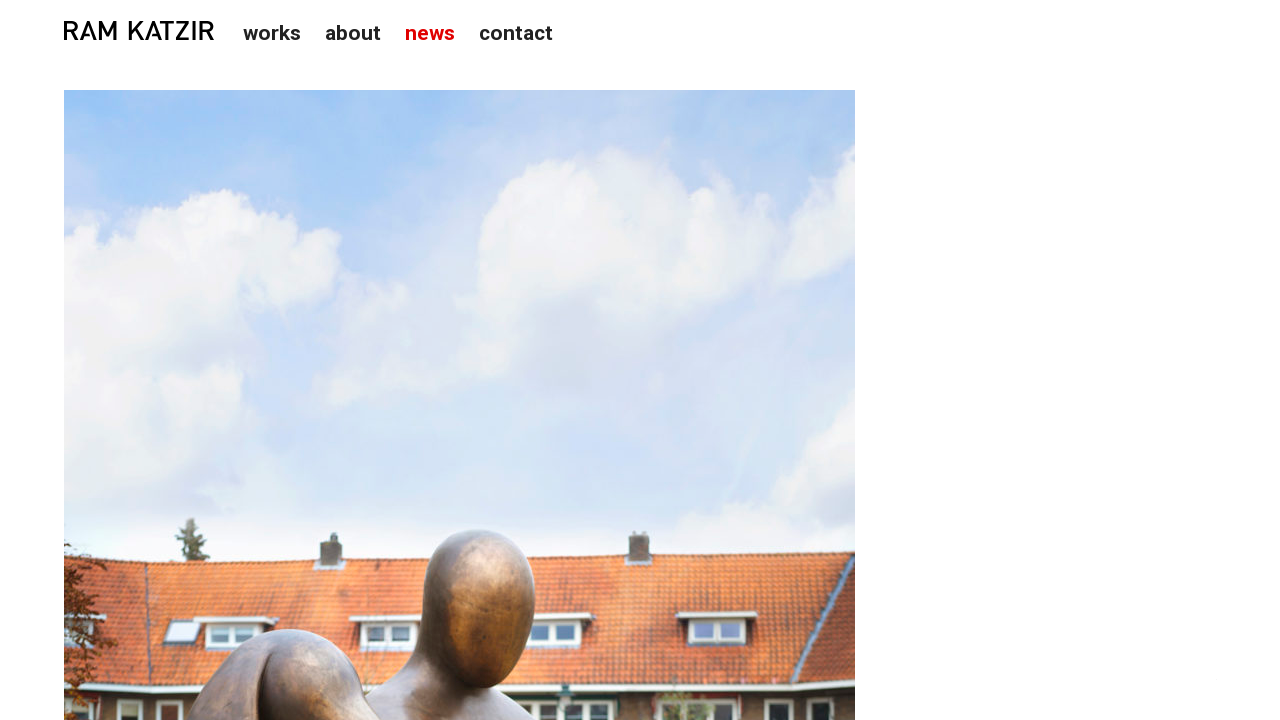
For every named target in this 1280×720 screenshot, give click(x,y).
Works (272, 33)
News (430, 33)
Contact (516, 33)
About (353, 33)
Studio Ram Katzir (139, 31)
